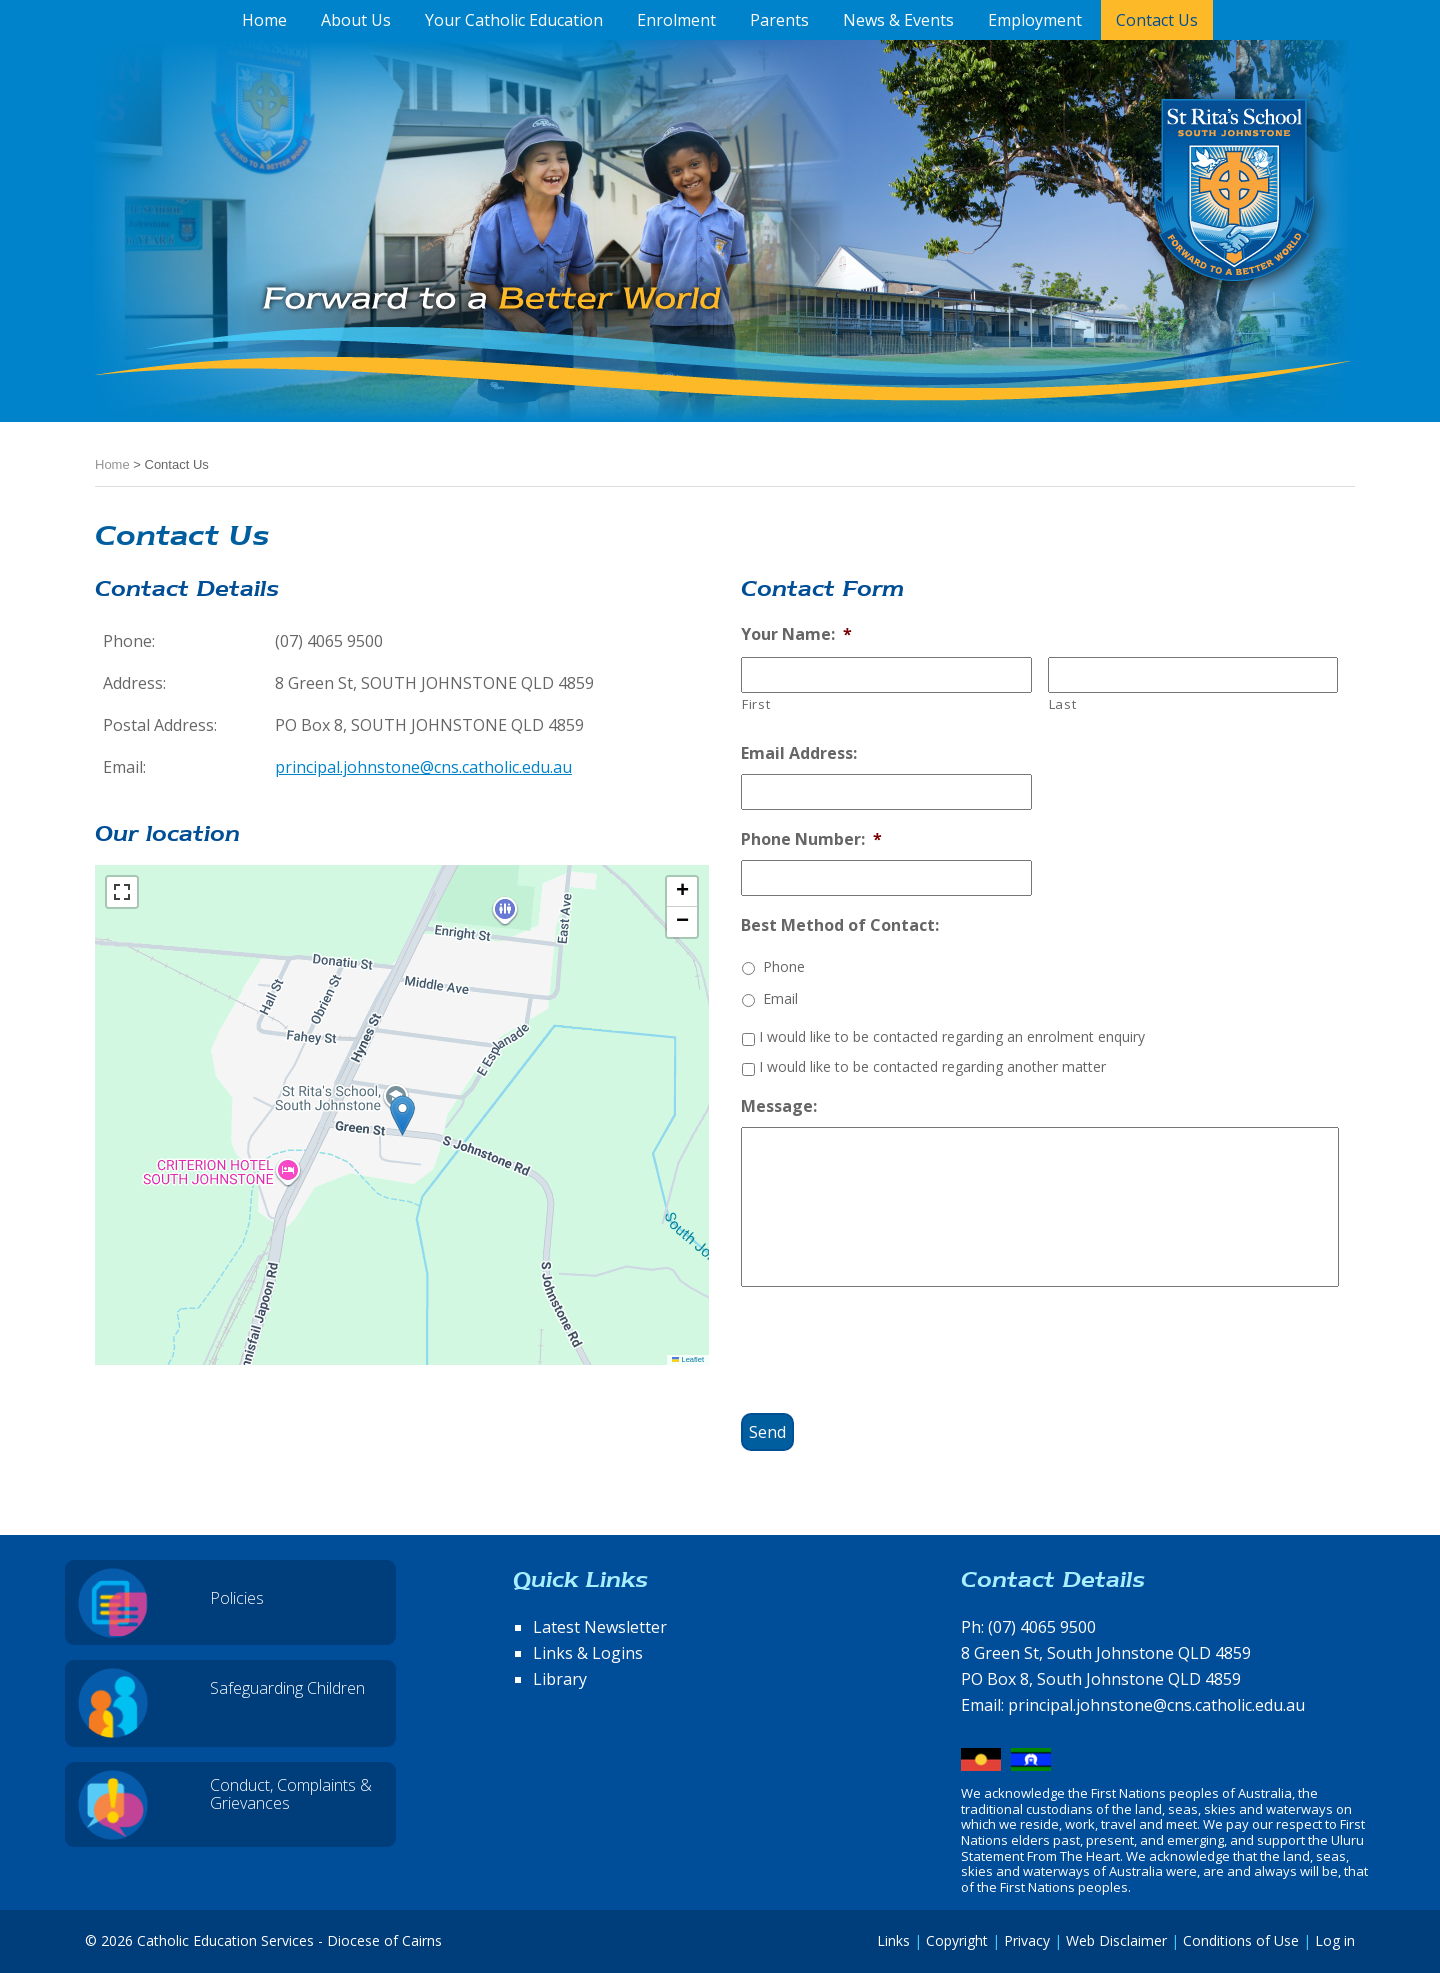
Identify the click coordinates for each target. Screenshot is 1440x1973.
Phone (784, 966)
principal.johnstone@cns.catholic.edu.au (423, 767)
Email (780, 998)
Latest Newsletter (600, 1627)
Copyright (957, 1940)
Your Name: (796, 634)
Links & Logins (588, 1653)
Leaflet (688, 1359)
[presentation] (893, 1342)
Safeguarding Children (287, 1688)
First (756, 704)
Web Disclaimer (1116, 1940)
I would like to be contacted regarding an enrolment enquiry (952, 1036)
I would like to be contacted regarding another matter (932, 1066)
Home (112, 464)
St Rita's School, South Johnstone (1134, 223)
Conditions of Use (1241, 1940)
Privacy (1027, 1940)
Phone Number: (811, 839)
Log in (1335, 1940)
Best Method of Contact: (840, 925)
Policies (237, 1598)
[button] (402, 1115)
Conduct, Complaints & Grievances (291, 1794)
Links (893, 1940)
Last (1063, 704)
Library (560, 1679)
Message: (779, 1106)
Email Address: (799, 753)
